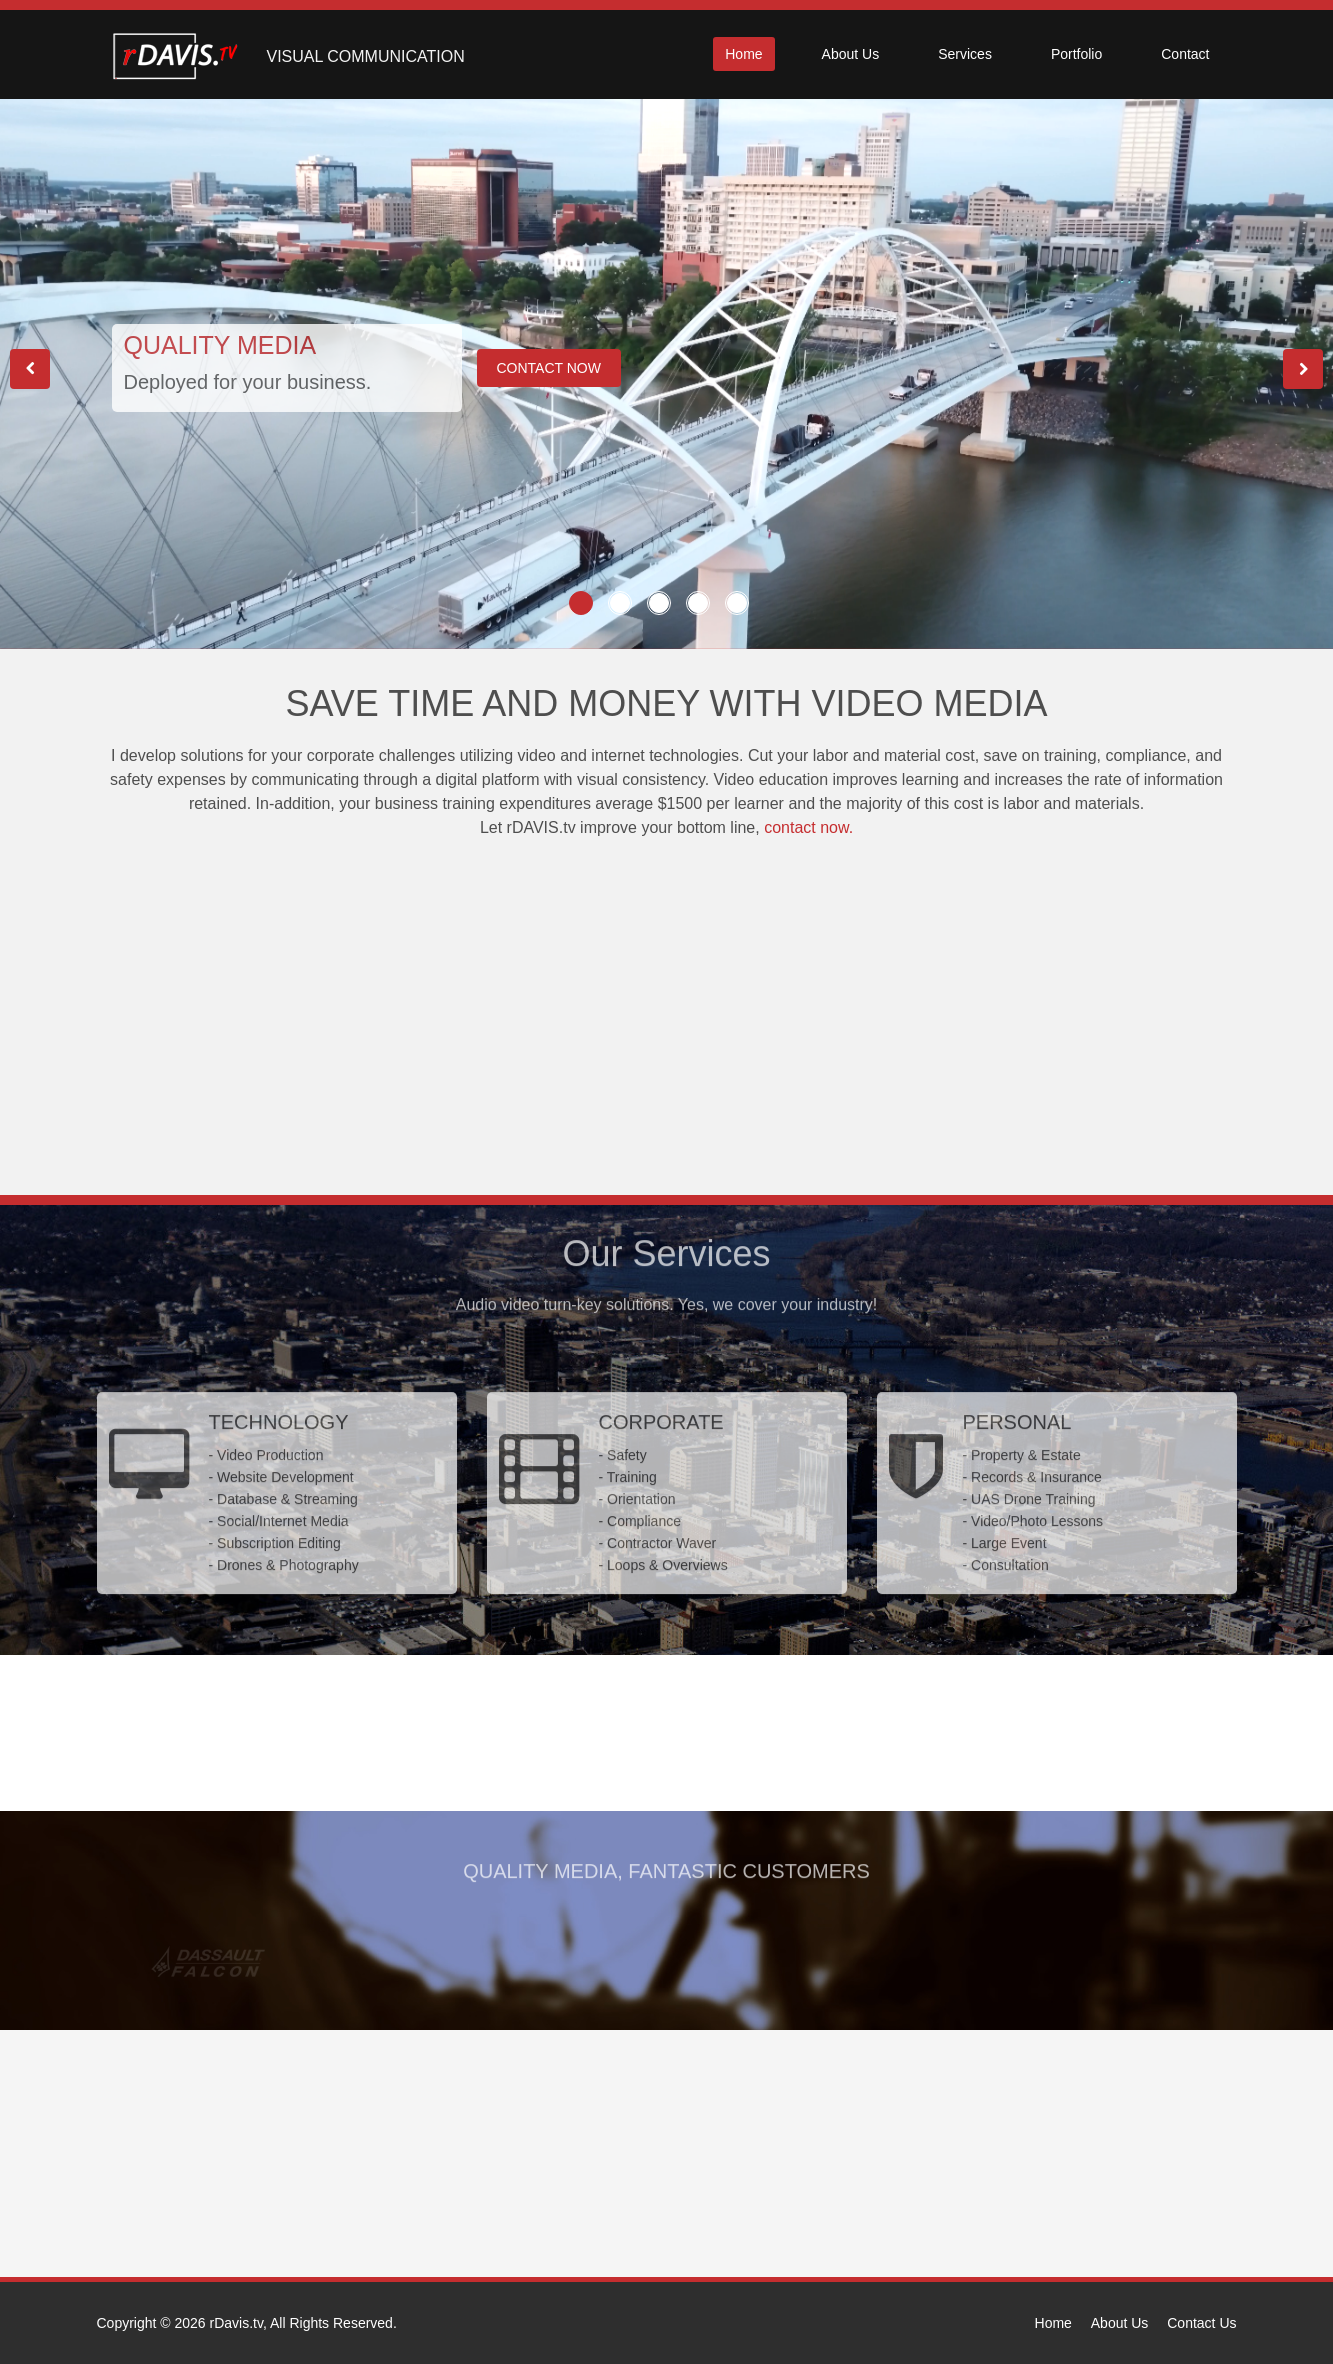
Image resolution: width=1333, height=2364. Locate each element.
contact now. (808, 827)
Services (965, 54)
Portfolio (1076, 54)
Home (743, 54)
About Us (851, 54)
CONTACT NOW (549, 368)
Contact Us (1201, 2323)
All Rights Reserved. (333, 2323)
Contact (1185, 54)
